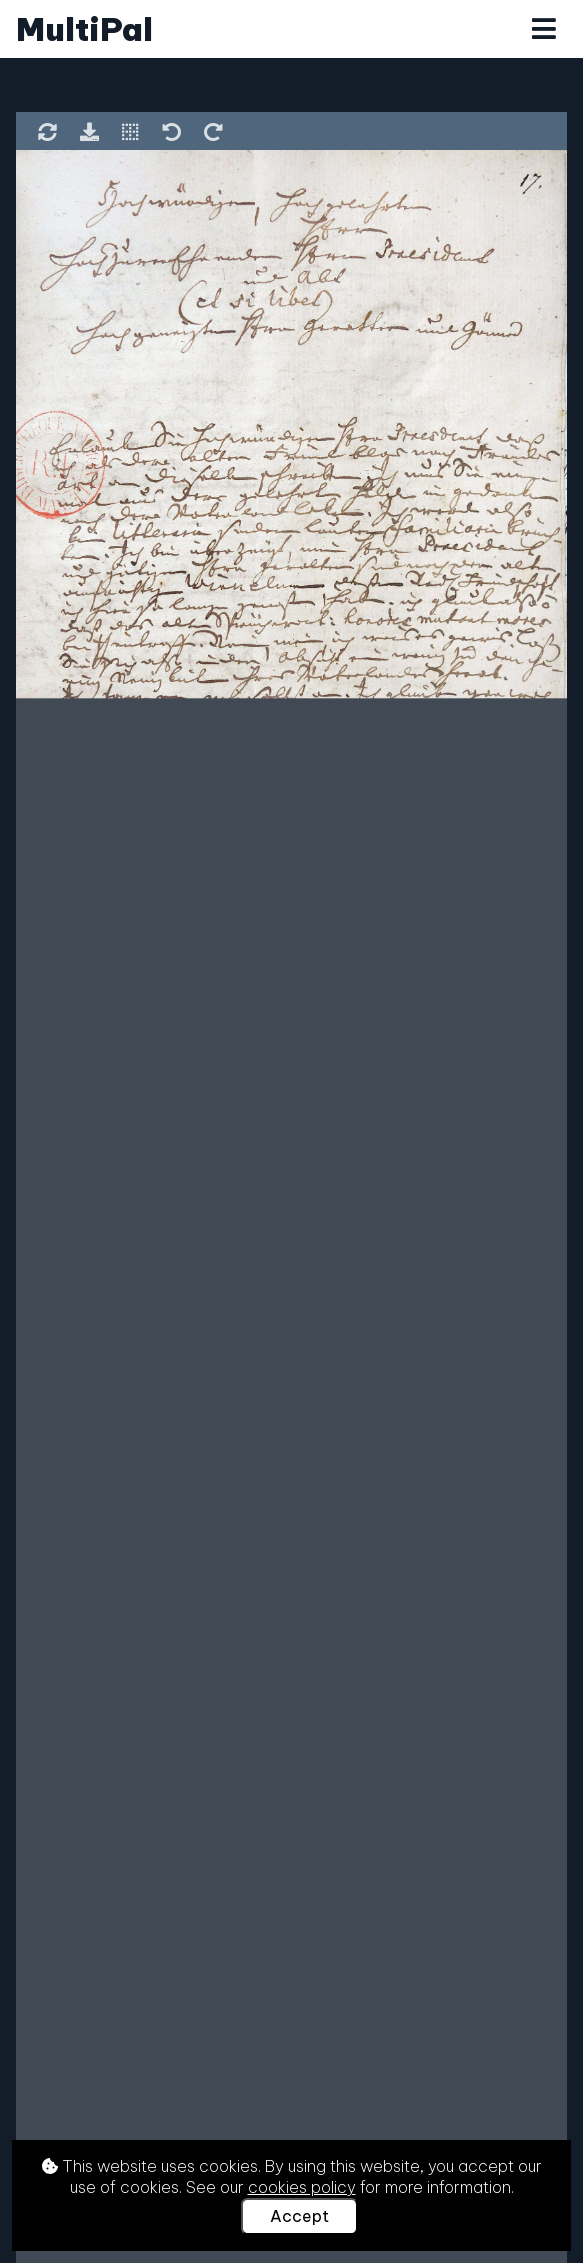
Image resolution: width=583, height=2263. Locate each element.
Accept (299, 2216)
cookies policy (302, 2187)
